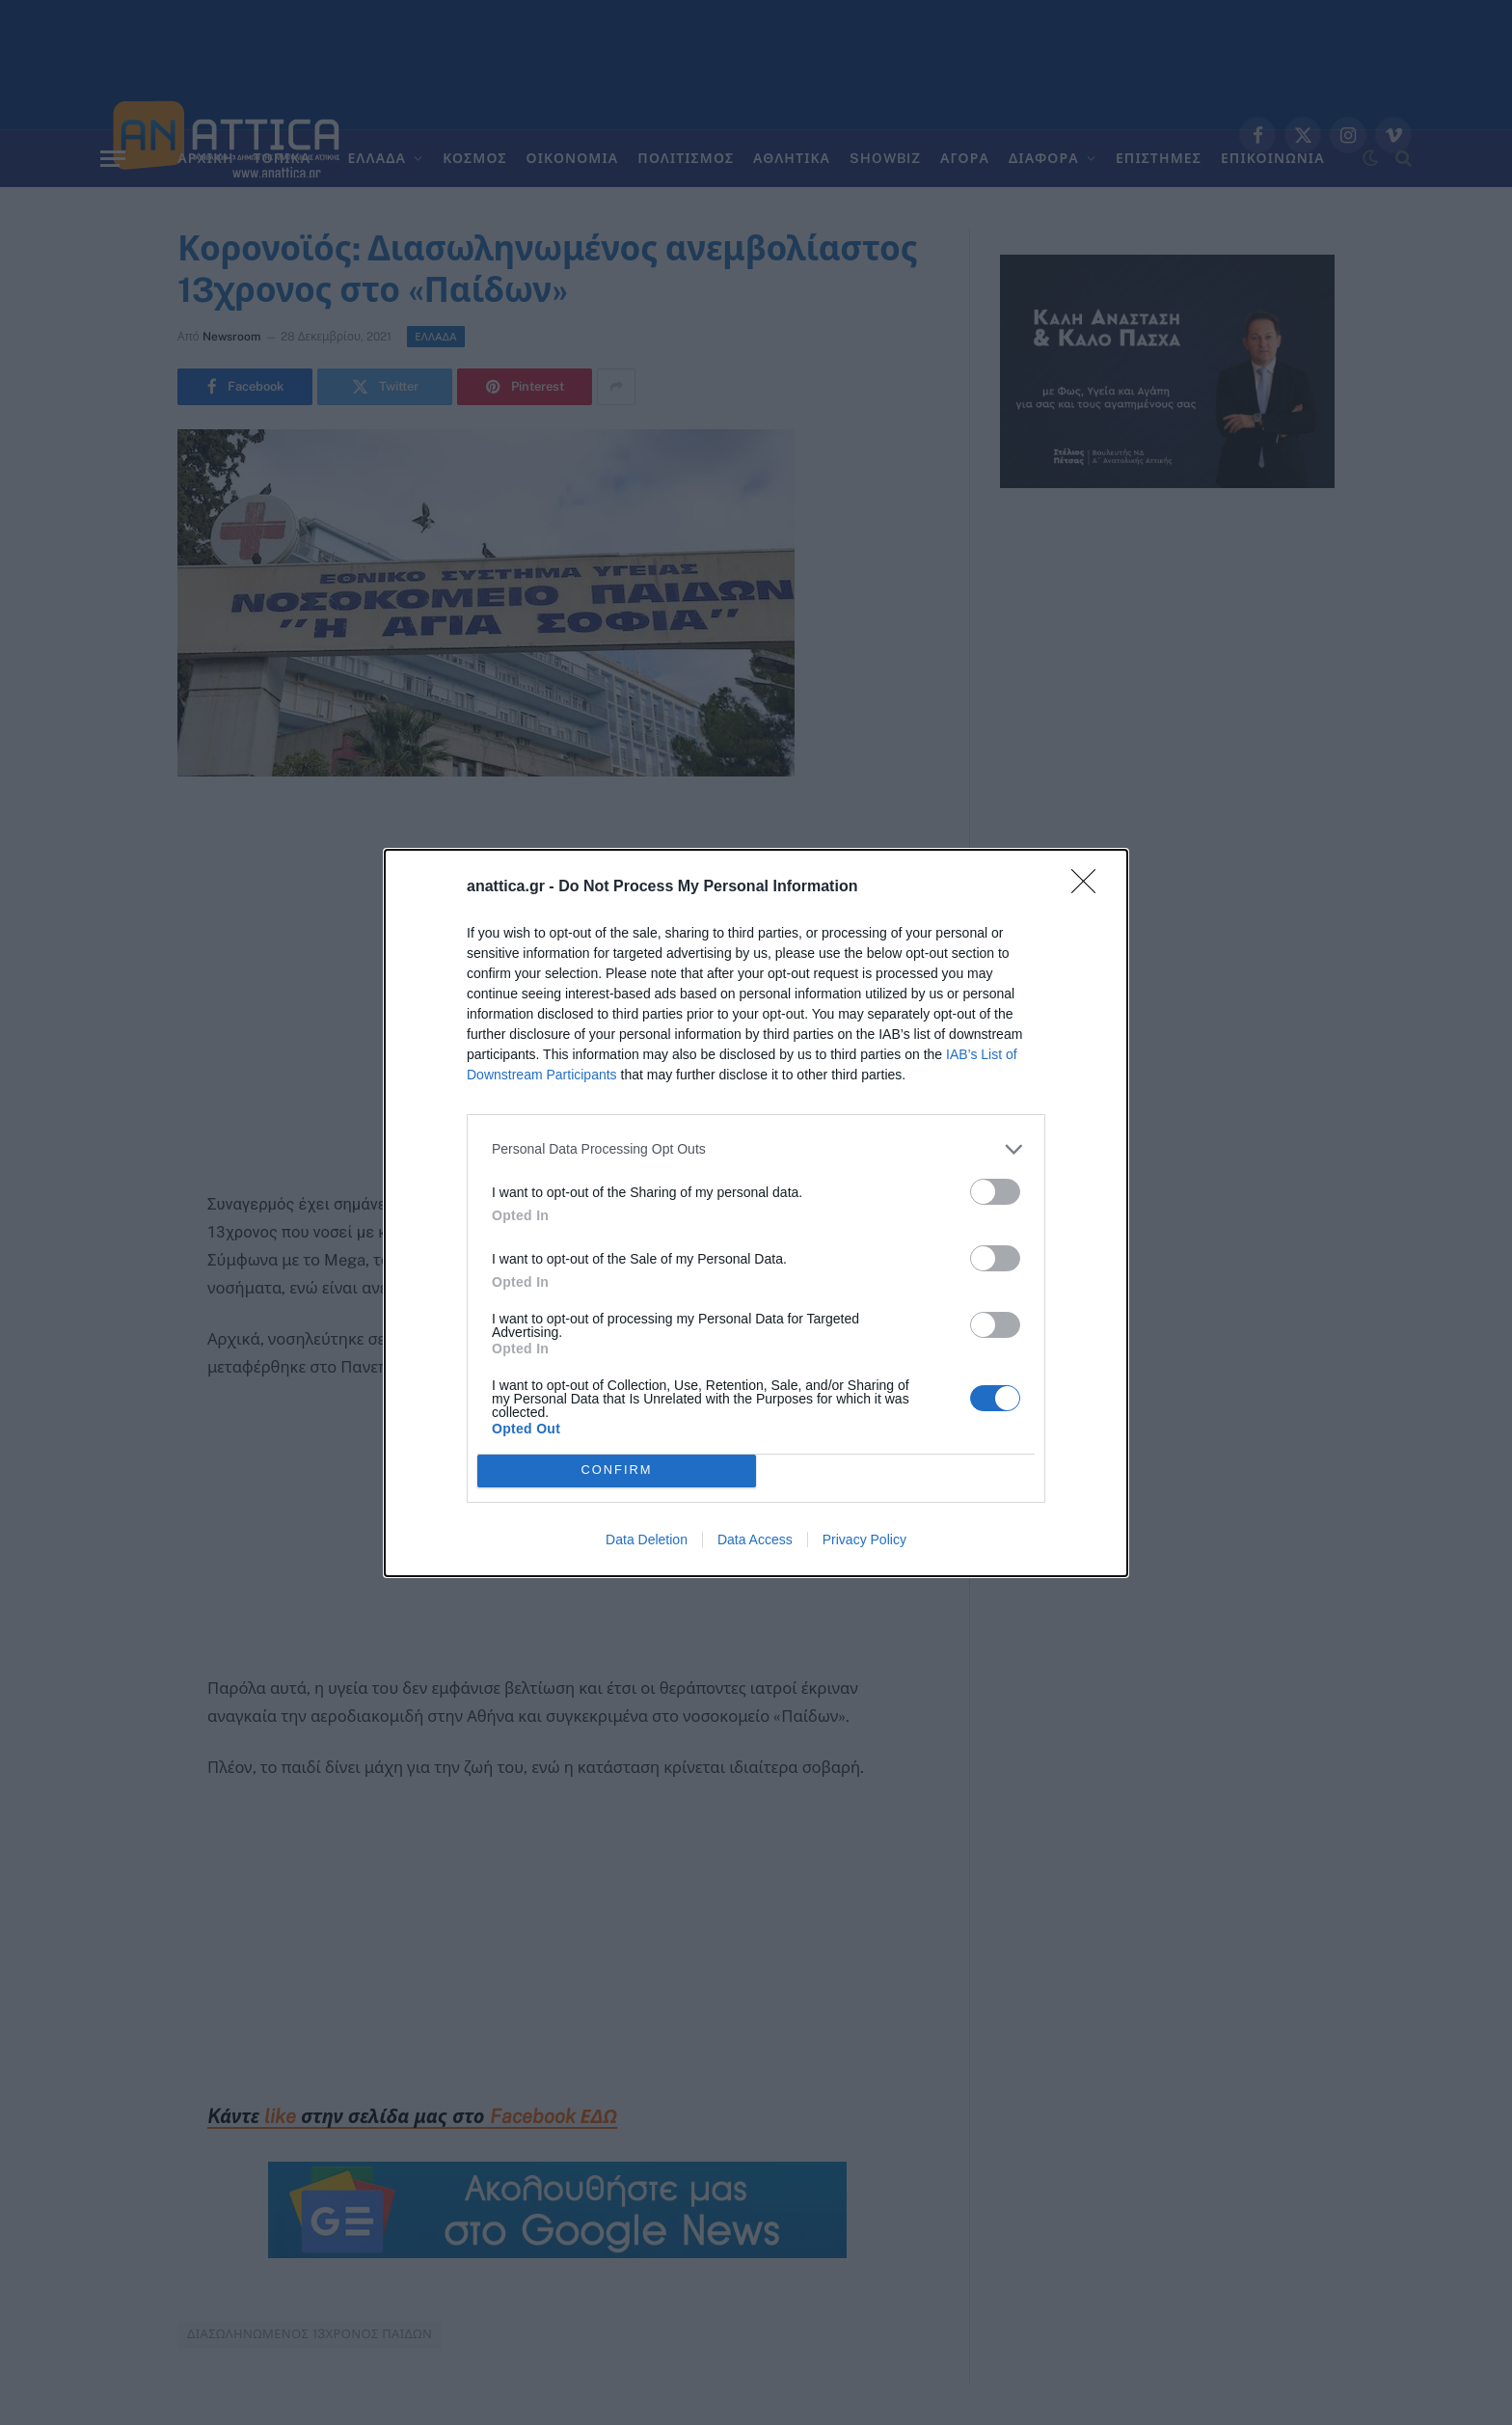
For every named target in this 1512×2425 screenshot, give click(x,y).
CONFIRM (616, 1470)
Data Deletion (647, 1539)
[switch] (995, 1192)
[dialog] (756, 1213)
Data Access (755, 1539)
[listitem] (756, 1149)
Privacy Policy (864, 1539)
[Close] (1089, 887)
